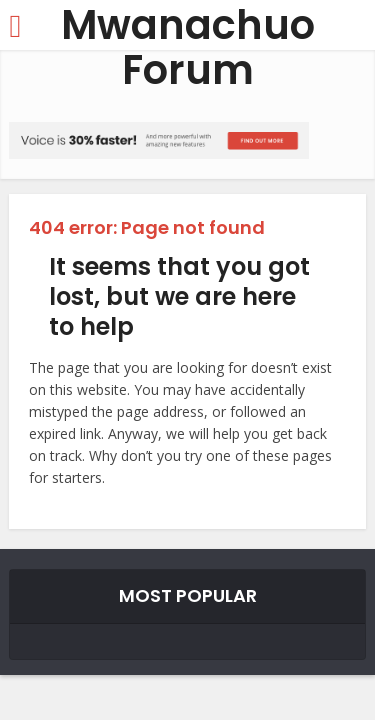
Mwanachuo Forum (188, 48)
